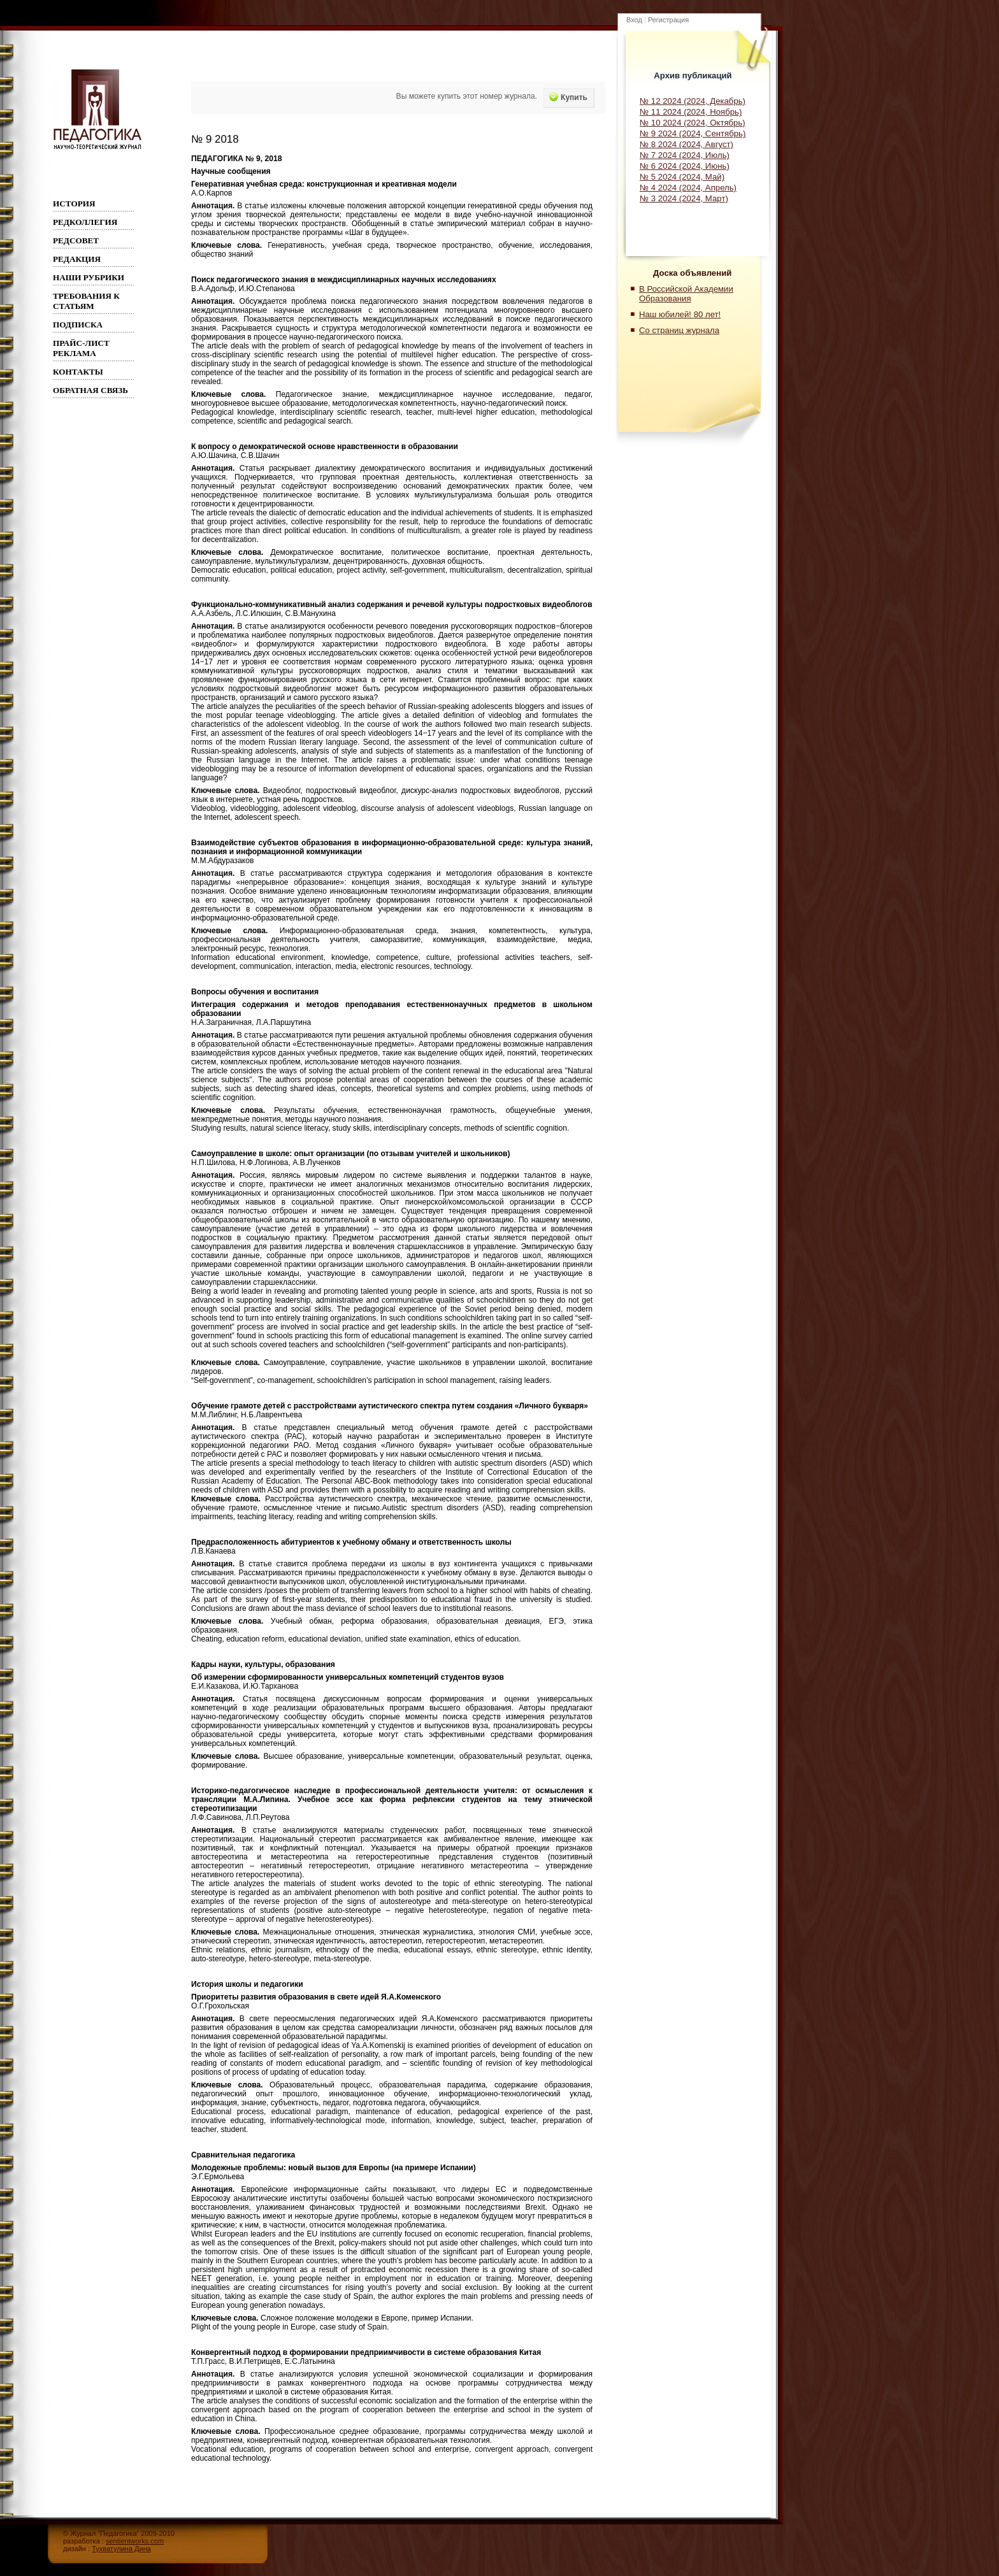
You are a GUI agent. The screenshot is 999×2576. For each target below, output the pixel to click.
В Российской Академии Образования (686, 293)
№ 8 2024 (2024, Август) (686, 144)
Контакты (78, 371)
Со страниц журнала (679, 330)
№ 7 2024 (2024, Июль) (684, 155)
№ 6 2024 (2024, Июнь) (684, 166)
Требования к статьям (86, 301)
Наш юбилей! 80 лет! (680, 314)
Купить (568, 97)
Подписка (78, 324)
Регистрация (668, 20)
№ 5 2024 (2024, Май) (682, 177)
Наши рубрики (88, 277)
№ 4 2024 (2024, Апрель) (688, 187)
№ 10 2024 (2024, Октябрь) (692, 122)
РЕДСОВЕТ (76, 240)
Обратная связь (90, 390)
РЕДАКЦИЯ (77, 259)
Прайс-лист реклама (81, 348)
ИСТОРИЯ (74, 203)
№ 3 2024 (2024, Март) (684, 198)
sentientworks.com (135, 2541)
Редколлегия (85, 222)
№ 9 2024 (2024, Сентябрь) (692, 133)
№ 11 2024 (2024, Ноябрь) (691, 112)
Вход (634, 20)
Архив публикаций (692, 75)
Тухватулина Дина (121, 2548)
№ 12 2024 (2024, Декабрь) (692, 101)
